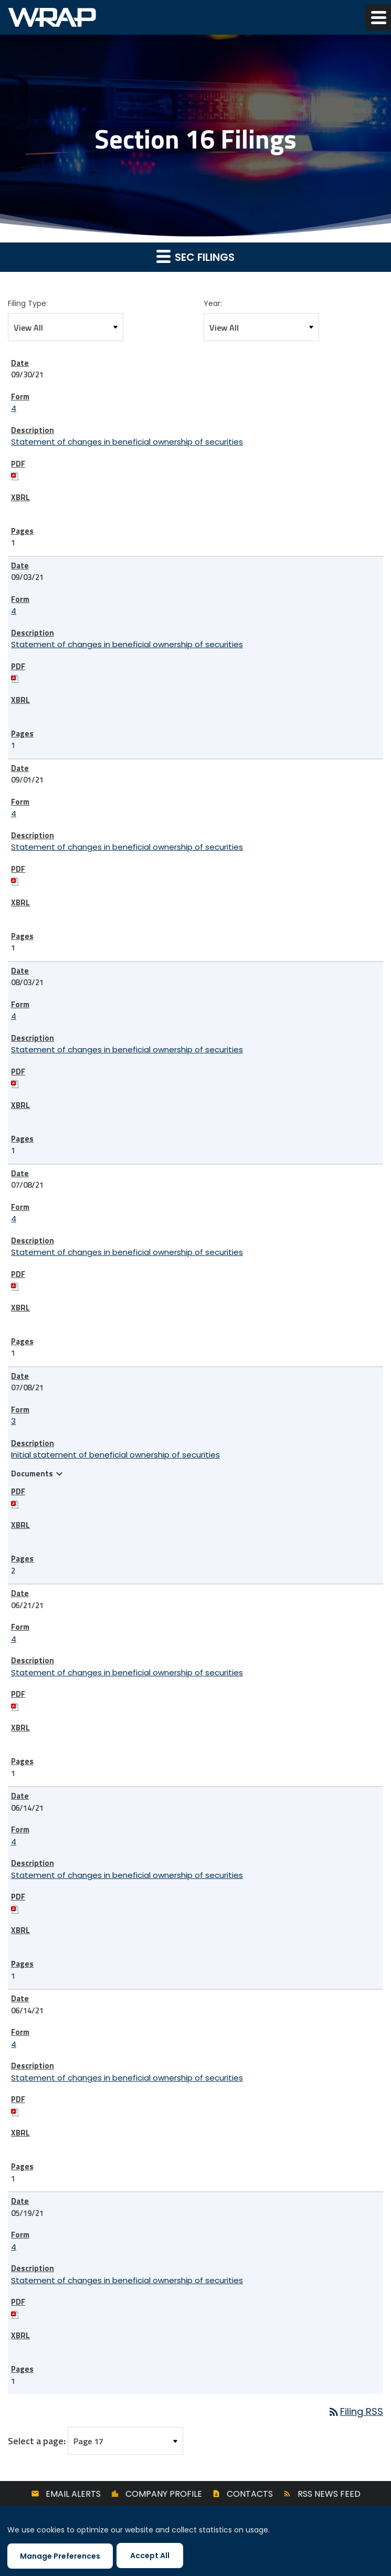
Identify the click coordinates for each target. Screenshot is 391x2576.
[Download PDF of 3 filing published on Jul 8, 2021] (15, 1503)
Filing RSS (355, 2411)
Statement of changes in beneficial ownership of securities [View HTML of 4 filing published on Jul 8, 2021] (127, 1252)
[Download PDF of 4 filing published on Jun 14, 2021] (15, 1908)
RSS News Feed (329, 2494)
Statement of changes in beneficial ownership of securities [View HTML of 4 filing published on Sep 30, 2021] (127, 441)
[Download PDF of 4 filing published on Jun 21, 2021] (15, 1706)
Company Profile (163, 2494)
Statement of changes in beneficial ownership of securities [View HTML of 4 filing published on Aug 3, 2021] (127, 1049)
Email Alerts (73, 2494)
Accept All (150, 2555)
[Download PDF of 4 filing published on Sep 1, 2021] (15, 880)
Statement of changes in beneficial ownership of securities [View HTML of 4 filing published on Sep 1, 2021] (127, 846)
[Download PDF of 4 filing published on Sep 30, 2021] (15, 475)
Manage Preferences (60, 2556)
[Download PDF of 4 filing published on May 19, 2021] (15, 2313)
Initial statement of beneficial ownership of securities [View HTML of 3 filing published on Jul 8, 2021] (115, 1454)
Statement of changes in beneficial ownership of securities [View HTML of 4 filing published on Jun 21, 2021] (127, 1672)
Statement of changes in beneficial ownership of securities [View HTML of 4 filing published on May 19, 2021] (127, 2280)
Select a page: (37, 2441)
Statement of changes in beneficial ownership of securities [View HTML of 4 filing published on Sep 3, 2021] (127, 644)
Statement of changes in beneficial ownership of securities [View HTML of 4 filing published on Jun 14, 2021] (127, 1875)
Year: (213, 303)
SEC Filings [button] (195, 257)
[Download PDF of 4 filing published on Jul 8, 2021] (15, 1285)
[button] (378, 17)
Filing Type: (28, 303)
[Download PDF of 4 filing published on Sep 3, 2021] (15, 677)
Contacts (250, 2494)
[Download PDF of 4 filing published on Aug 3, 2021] (15, 1083)
